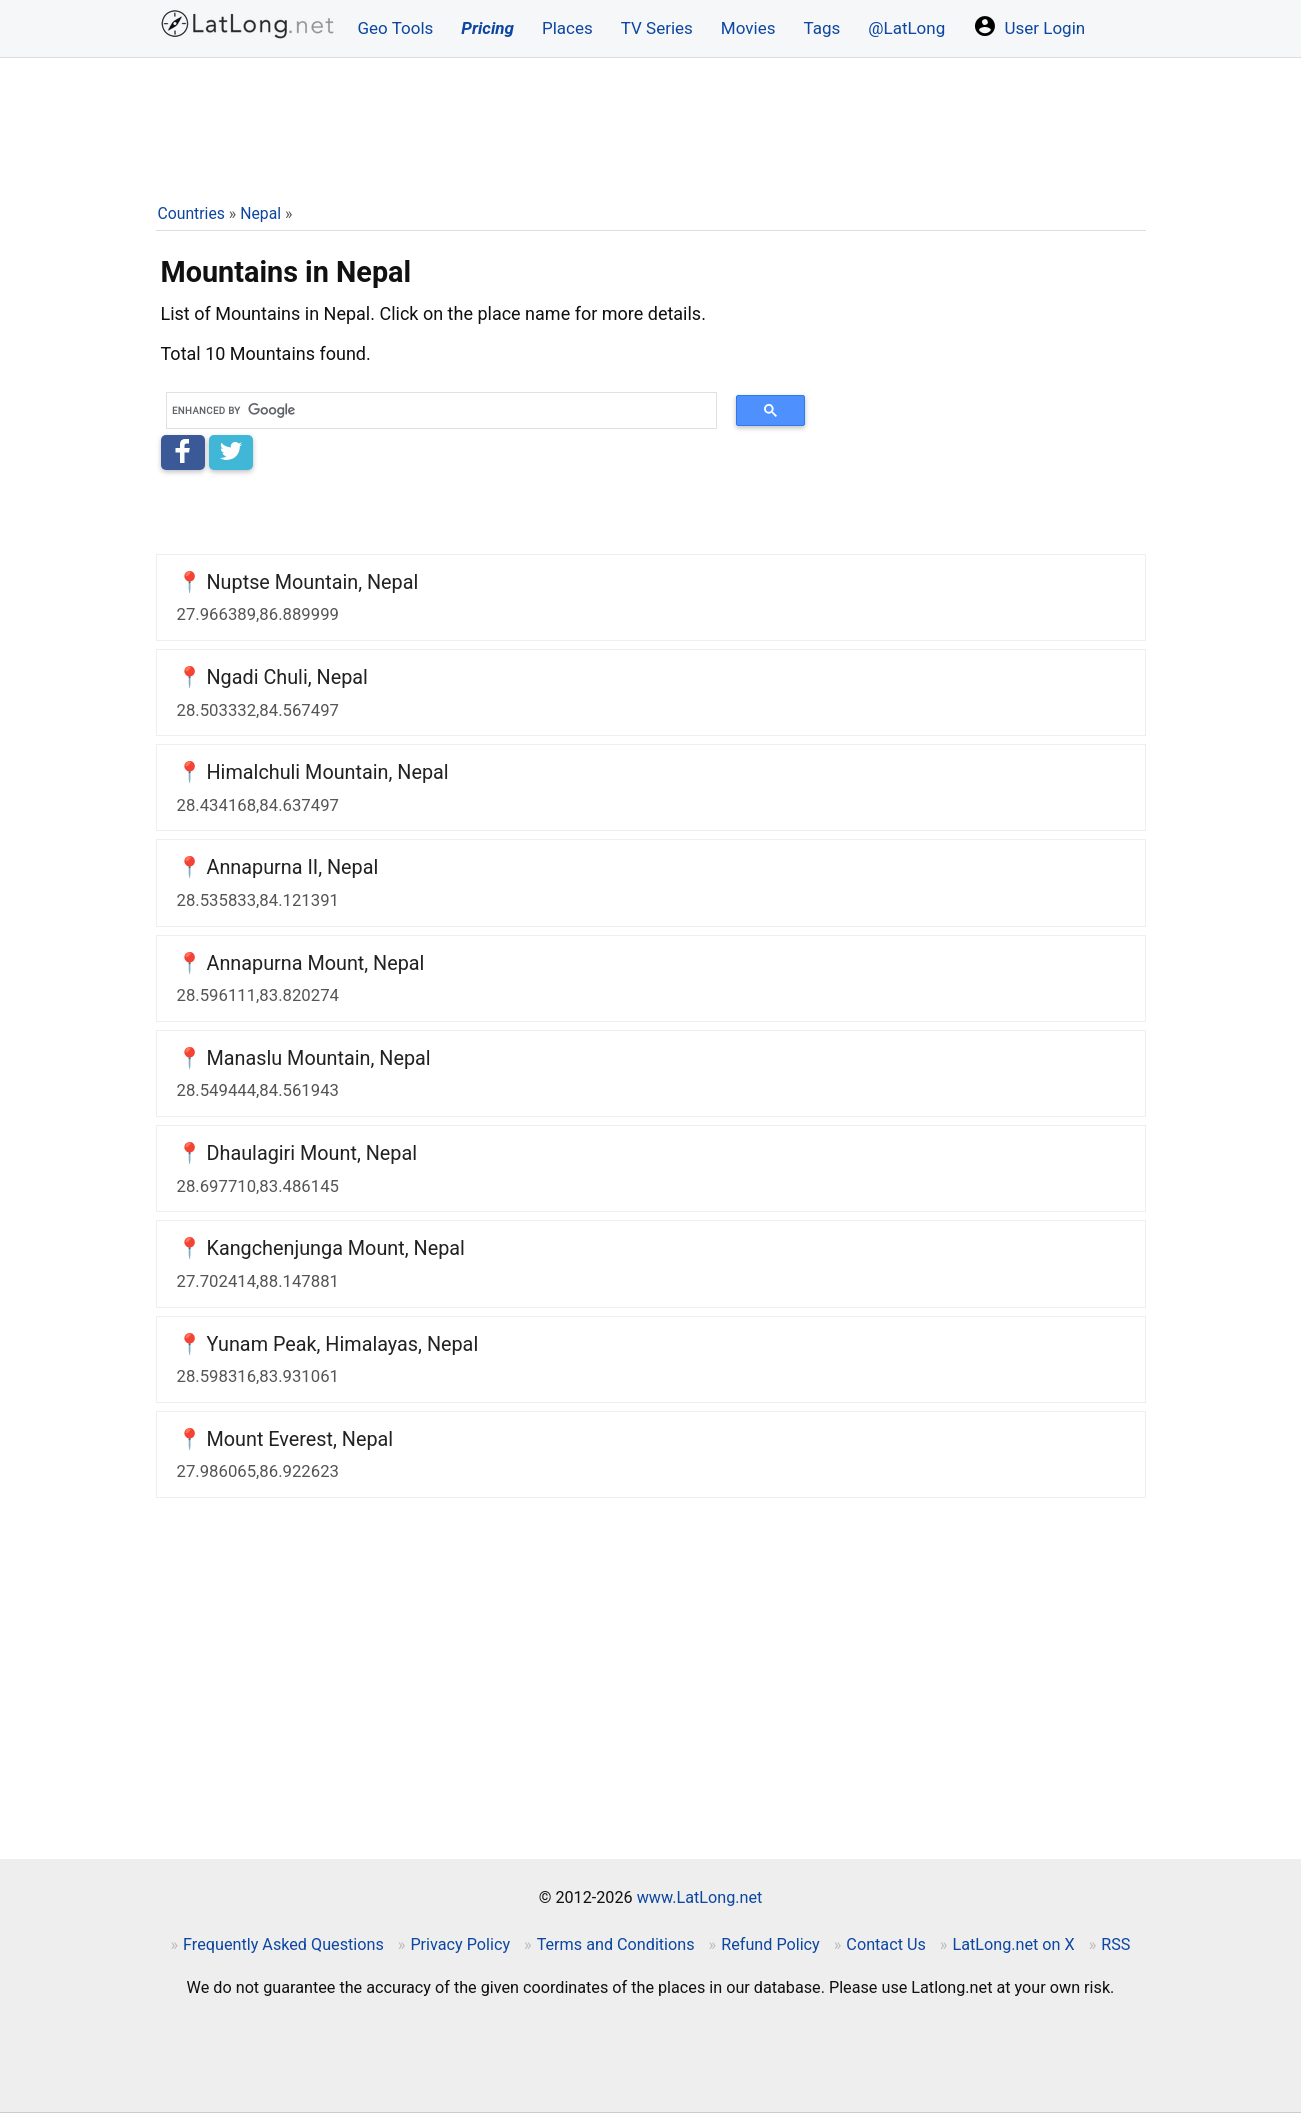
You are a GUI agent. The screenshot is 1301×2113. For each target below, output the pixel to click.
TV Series (657, 28)
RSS (1115, 1944)
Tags (821, 28)
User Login (1029, 26)
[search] (435, 410)
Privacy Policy (460, 1944)
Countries (191, 213)
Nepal (260, 213)
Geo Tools (396, 28)
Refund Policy (770, 1944)
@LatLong (906, 28)
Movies (748, 28)
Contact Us (885, 1944)
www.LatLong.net (700, 1897)
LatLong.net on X (1013, 1944)
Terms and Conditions (616, 1944)
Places (567, 28)
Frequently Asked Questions (283, 1944)
